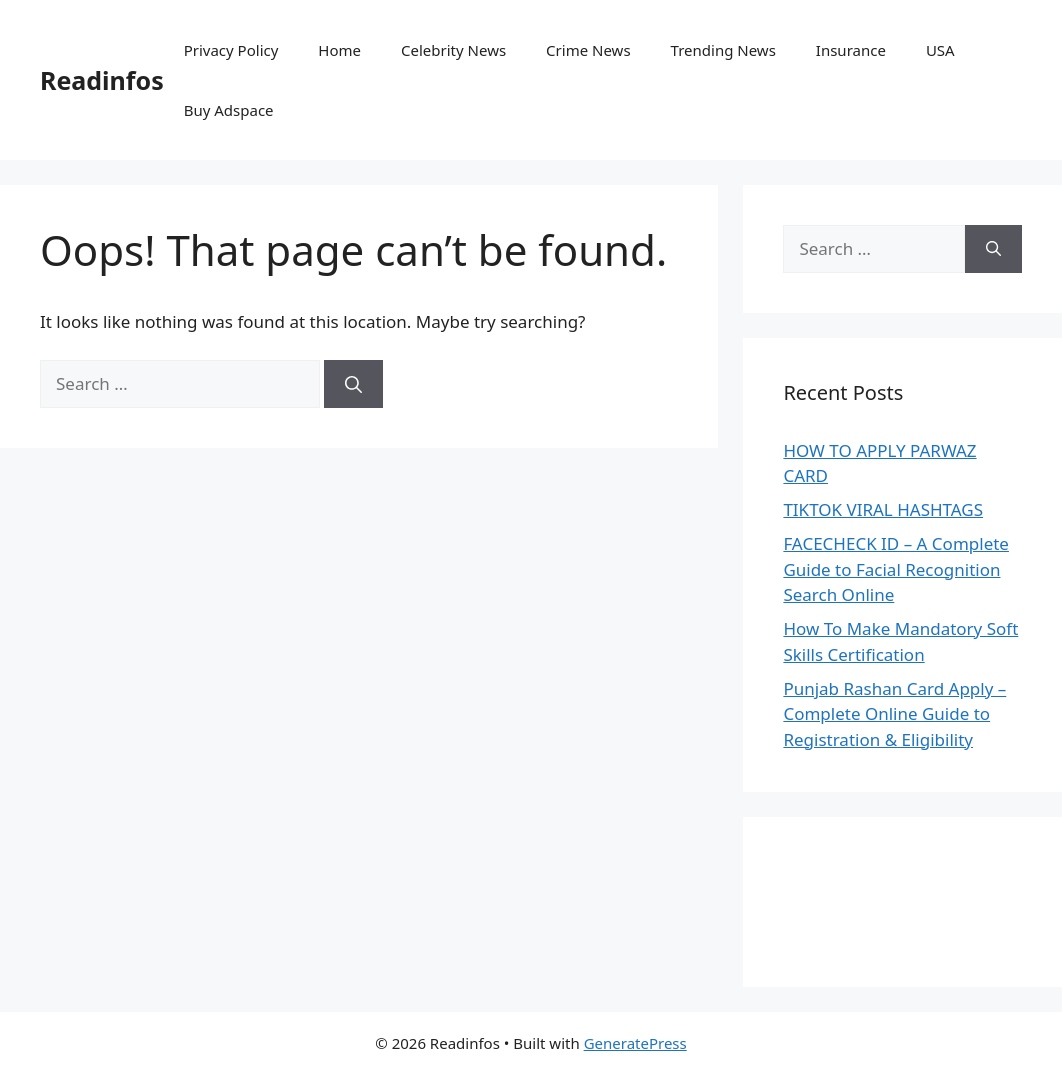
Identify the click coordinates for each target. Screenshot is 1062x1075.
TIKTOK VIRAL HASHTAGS (883, 509)
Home (339, 50)
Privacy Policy (231, 50)
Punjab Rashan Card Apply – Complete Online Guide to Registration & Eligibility (894, 714)
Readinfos (102, 80)
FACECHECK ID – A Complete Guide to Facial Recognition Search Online (896, 569)
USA (940, 50)
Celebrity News (453, 50)
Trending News (723, 50)
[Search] (353, 384)
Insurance (851, 50)
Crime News (588, 50)
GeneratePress (635, 1043)
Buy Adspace (229, 110)
